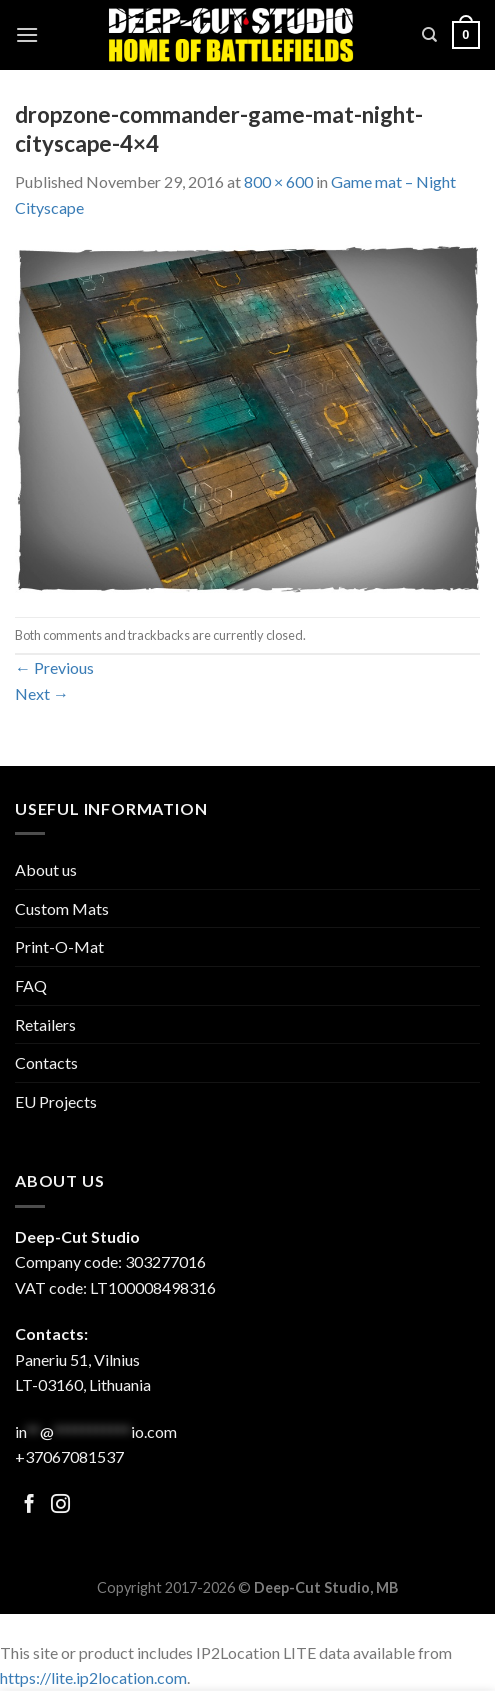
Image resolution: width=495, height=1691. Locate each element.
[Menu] (27, 34)
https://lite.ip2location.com (93, 1677)
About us (46, 869)
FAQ (31, 985)
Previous (54, 667)
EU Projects (56, 1101)
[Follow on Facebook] (29, 1505)
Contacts (46, 1062)
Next (42, 693)
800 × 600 (278, 181)
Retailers (45, 1024)
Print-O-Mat (59, 946)
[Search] (429, 35)
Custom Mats (62, 908)
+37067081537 (69, 1456)
